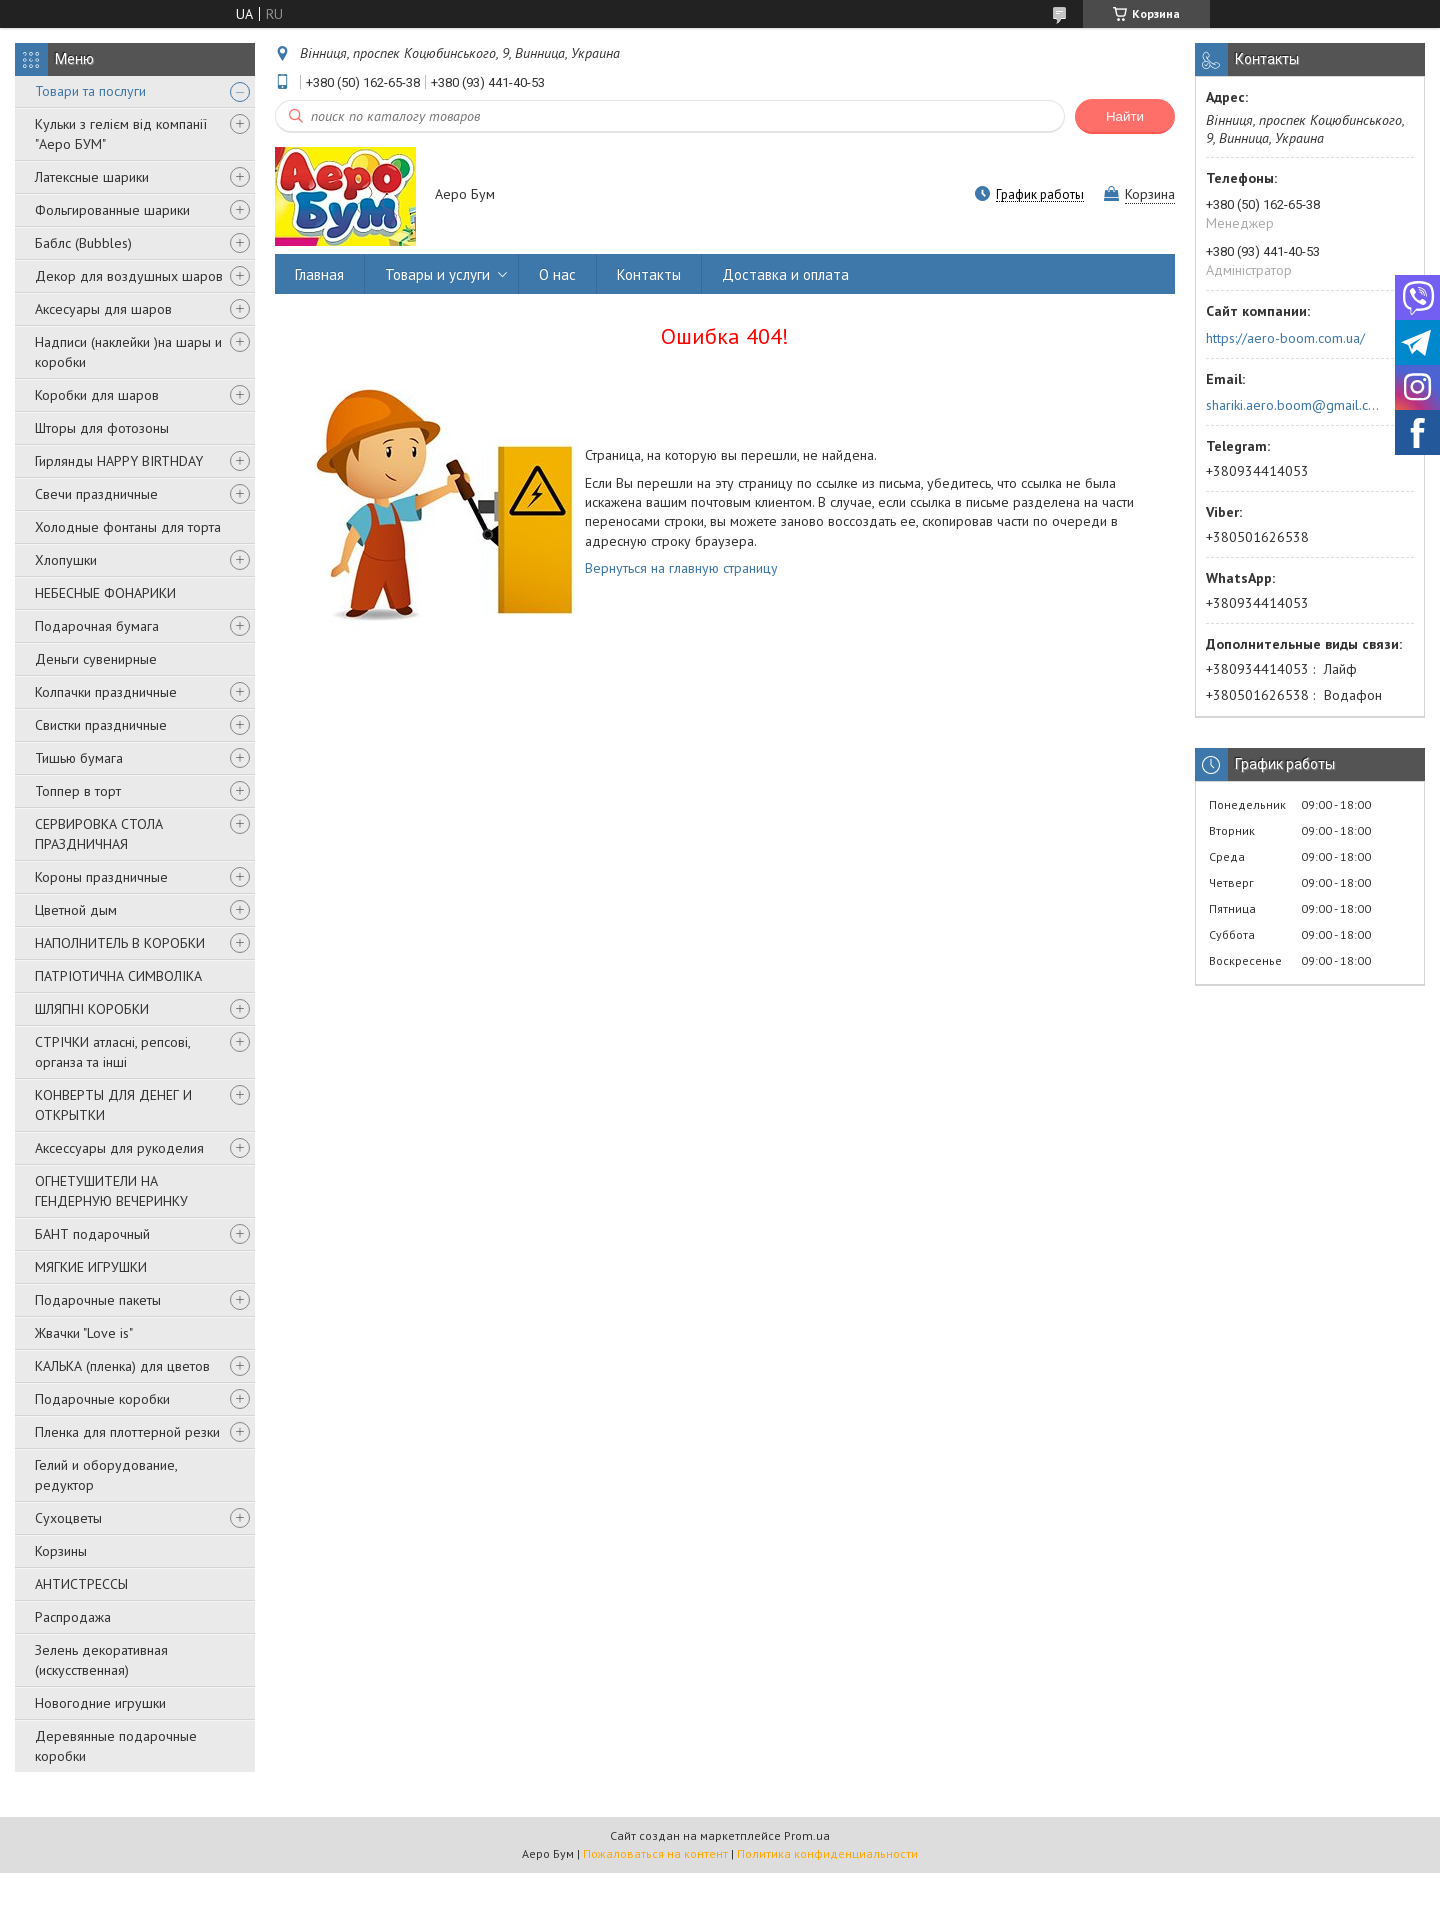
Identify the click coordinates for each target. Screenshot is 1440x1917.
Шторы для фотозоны (102, 428)
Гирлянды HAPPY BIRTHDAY (119, 461)
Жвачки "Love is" (84, 1333)
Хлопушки (66, 560)
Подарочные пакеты (98, 1300)
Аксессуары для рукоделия (119, 1148)
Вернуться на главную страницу (681, 568)
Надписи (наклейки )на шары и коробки (128, 352)
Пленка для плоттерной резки (127, 1432)
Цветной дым (76, 910)
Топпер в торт (78, 791)
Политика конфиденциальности (827, 1853)
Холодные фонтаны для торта (128, 527)
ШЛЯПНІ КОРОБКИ (92, 1009)
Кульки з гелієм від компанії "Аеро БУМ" (121, 134)
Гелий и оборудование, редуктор (106, 1475)
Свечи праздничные (96, 494)
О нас (557, 274)
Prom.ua (807, 1835)
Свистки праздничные (101, 725)
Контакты (649, 274)
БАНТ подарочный (92, 1234)
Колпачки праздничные (106, 692)
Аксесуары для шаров (103, 309)
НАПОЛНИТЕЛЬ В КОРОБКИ (120, 943)
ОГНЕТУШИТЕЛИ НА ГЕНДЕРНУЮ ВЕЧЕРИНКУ (111, 1191)
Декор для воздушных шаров (129, 276)
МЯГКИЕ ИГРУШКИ (91, 1267)
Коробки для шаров (97, 395)
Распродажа (73, 1617)
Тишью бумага (79, 758)
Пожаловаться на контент (655, 1853)
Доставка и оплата (785, 274)
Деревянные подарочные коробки (116, 1746)
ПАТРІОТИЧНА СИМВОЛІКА (118, 976)
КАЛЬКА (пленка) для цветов (122, 1366)
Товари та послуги (90, 91)
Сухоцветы (68, 1518)
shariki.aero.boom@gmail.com (1293, 405)
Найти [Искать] (1125, 116)
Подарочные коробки (102, 1399)
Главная (319, 274)
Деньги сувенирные (96, 659)
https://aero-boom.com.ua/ (1285, 338)
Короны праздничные (101, 877)
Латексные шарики (92, 177)
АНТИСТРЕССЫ (81, 1584)
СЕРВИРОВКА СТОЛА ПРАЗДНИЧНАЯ (99, 834)
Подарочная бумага (97, 626)
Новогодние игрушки (100, 1703)
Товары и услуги (437, 274)
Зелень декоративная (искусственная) (101, 1660)
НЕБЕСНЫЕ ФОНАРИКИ (105, 593)
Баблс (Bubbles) (83, 243)
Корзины (61, 1551)
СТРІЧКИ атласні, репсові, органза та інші (112, 1052)
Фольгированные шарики (112, 210)
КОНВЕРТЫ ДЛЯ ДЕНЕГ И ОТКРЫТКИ (113, 1105)
